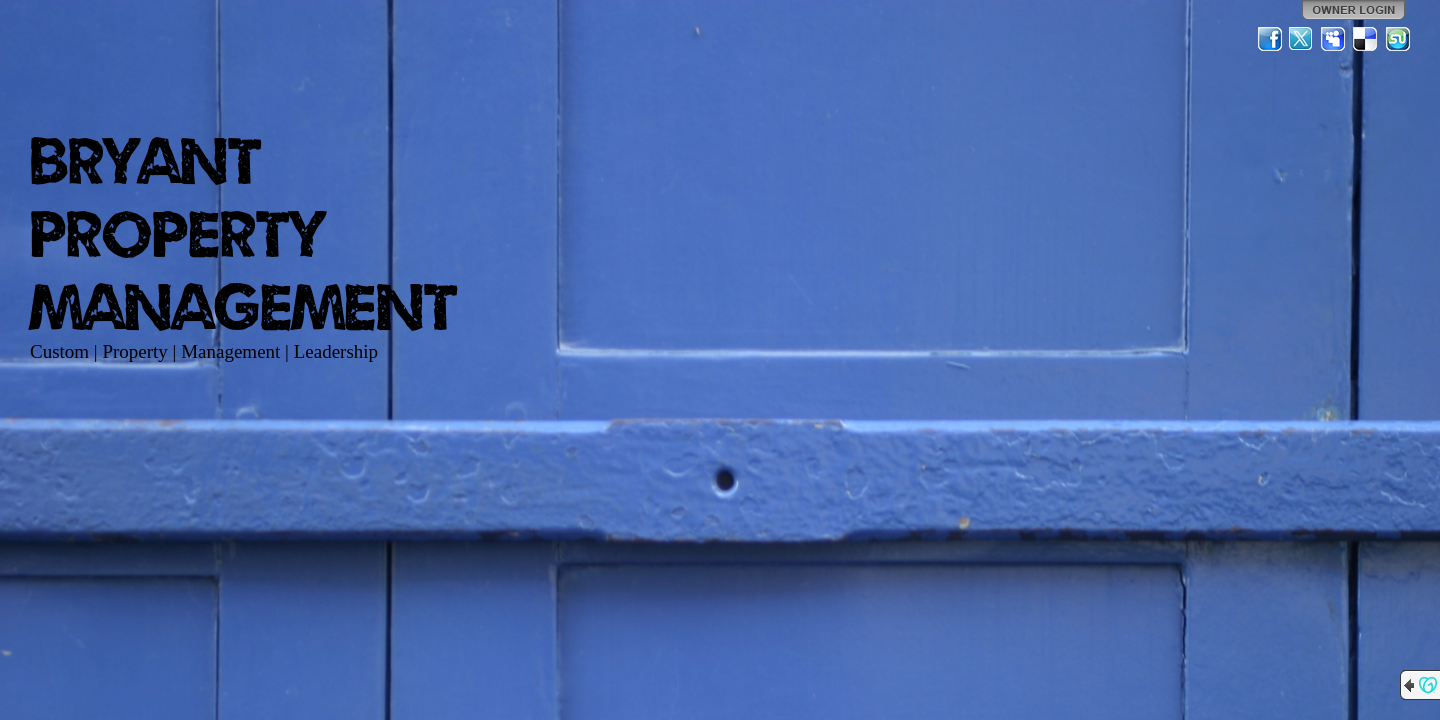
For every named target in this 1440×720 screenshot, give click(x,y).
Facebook (1270, 39)
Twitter (1302, 39)
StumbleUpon (1398, 39)
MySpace (1334, 39)
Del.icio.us (1366, 39)
